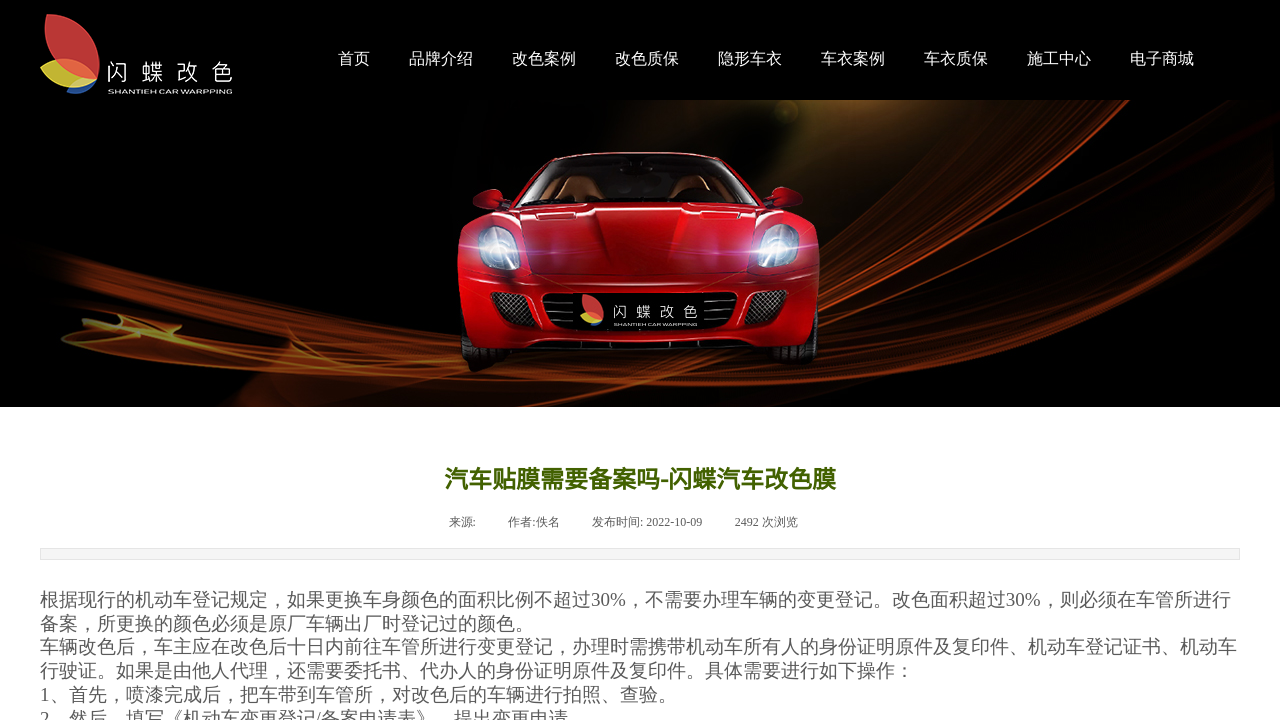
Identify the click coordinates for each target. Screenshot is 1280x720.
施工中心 (1059, 58)
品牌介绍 (441, 58)
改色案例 (544, 58)
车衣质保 (956, 58)
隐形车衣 (750, 58)
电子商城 (1162, 58)
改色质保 (647, 58)
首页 (354, 58)
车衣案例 (853, 58)
